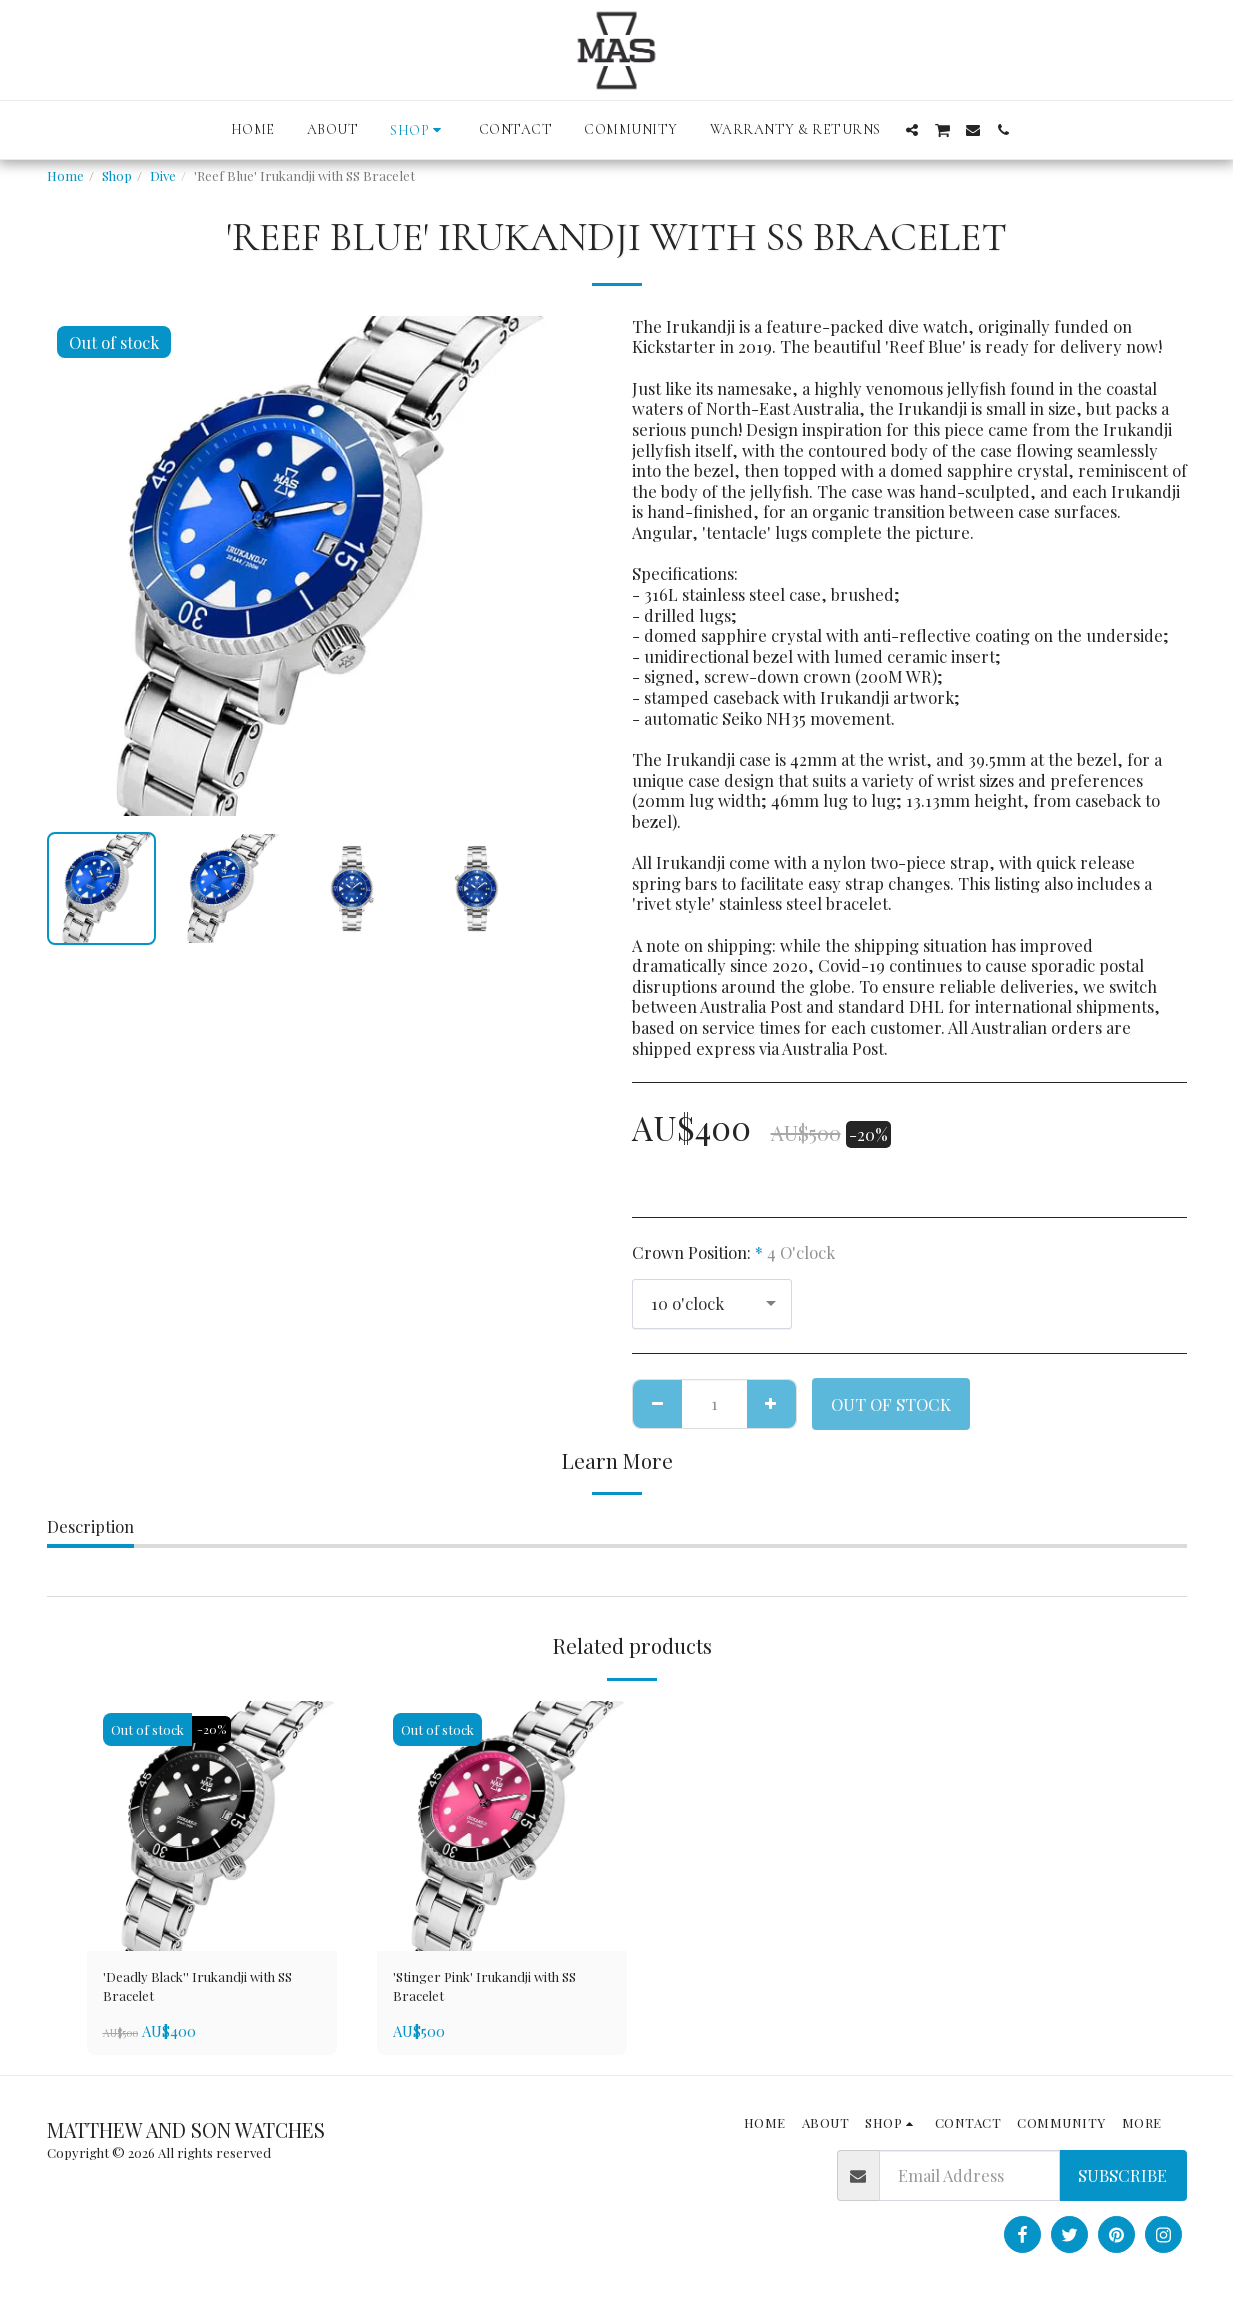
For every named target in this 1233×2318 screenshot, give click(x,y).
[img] (212, 1826)
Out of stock (891, 1404)
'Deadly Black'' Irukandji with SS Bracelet (194, 1991)
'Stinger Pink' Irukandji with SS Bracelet (498, 1991)
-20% (216, 1729)
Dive (163, 175)
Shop (117, 175)
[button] (912, 130)
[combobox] (712, 1304)
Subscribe (1122, 2185)
